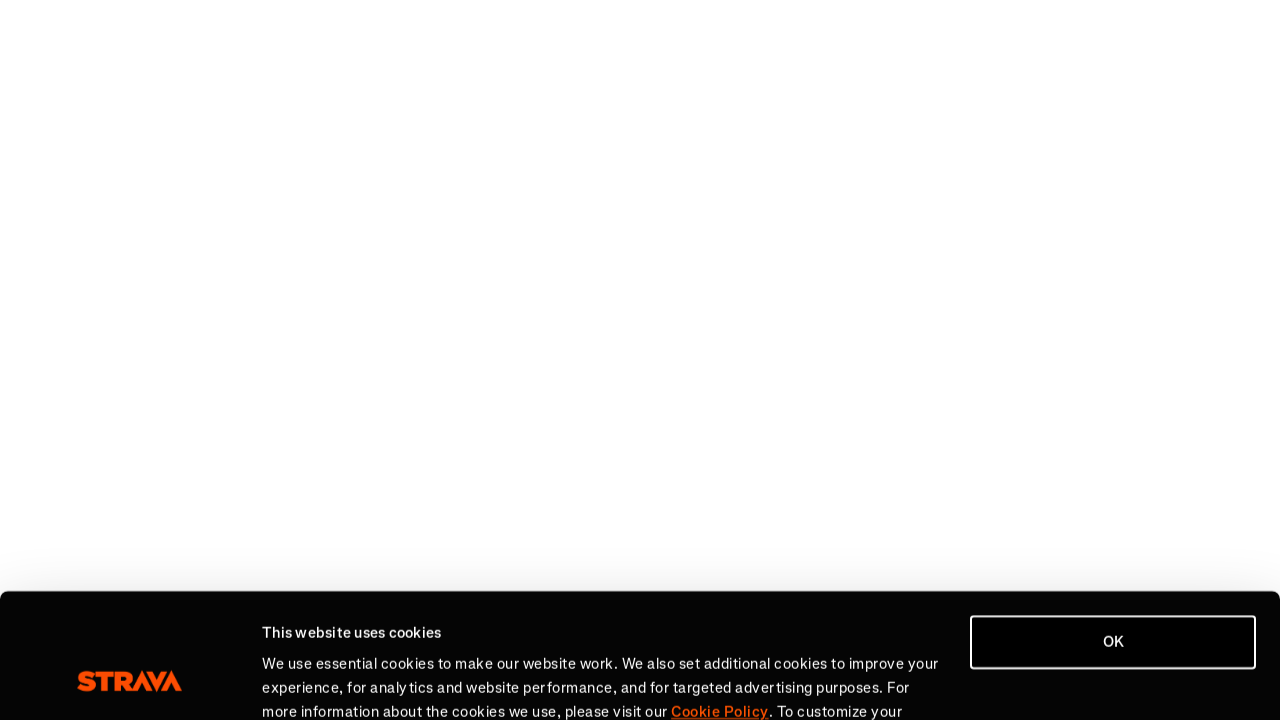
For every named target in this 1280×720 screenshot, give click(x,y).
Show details (305, 681)
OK (1113, 532)
